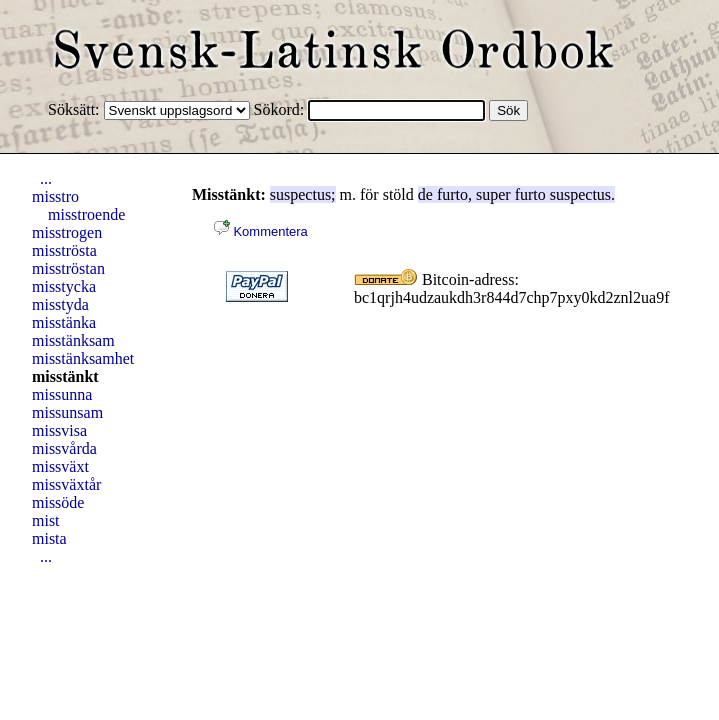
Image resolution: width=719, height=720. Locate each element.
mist (46, 520)
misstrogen (67, 232)
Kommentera (261, 231)
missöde (58, 502)
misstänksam (73, 340)
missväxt (60, 466)
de (425, 194)
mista (49, 538)
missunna (62, 394)
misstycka (64, 286)
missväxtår (66, 484)
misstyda (60, 304)
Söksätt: (76, 109)
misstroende (86, 214)
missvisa (59, 430)
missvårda (64, 448)
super (493, 194)
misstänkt (65, 376)
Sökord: (281, 109)
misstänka (64, 322)
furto (452, 194)
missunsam (67, 412)
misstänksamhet (83, 358)
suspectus (300, 194)
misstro (55, 196)
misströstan (68, 268)
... (46, 178)
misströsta (64, 250)
